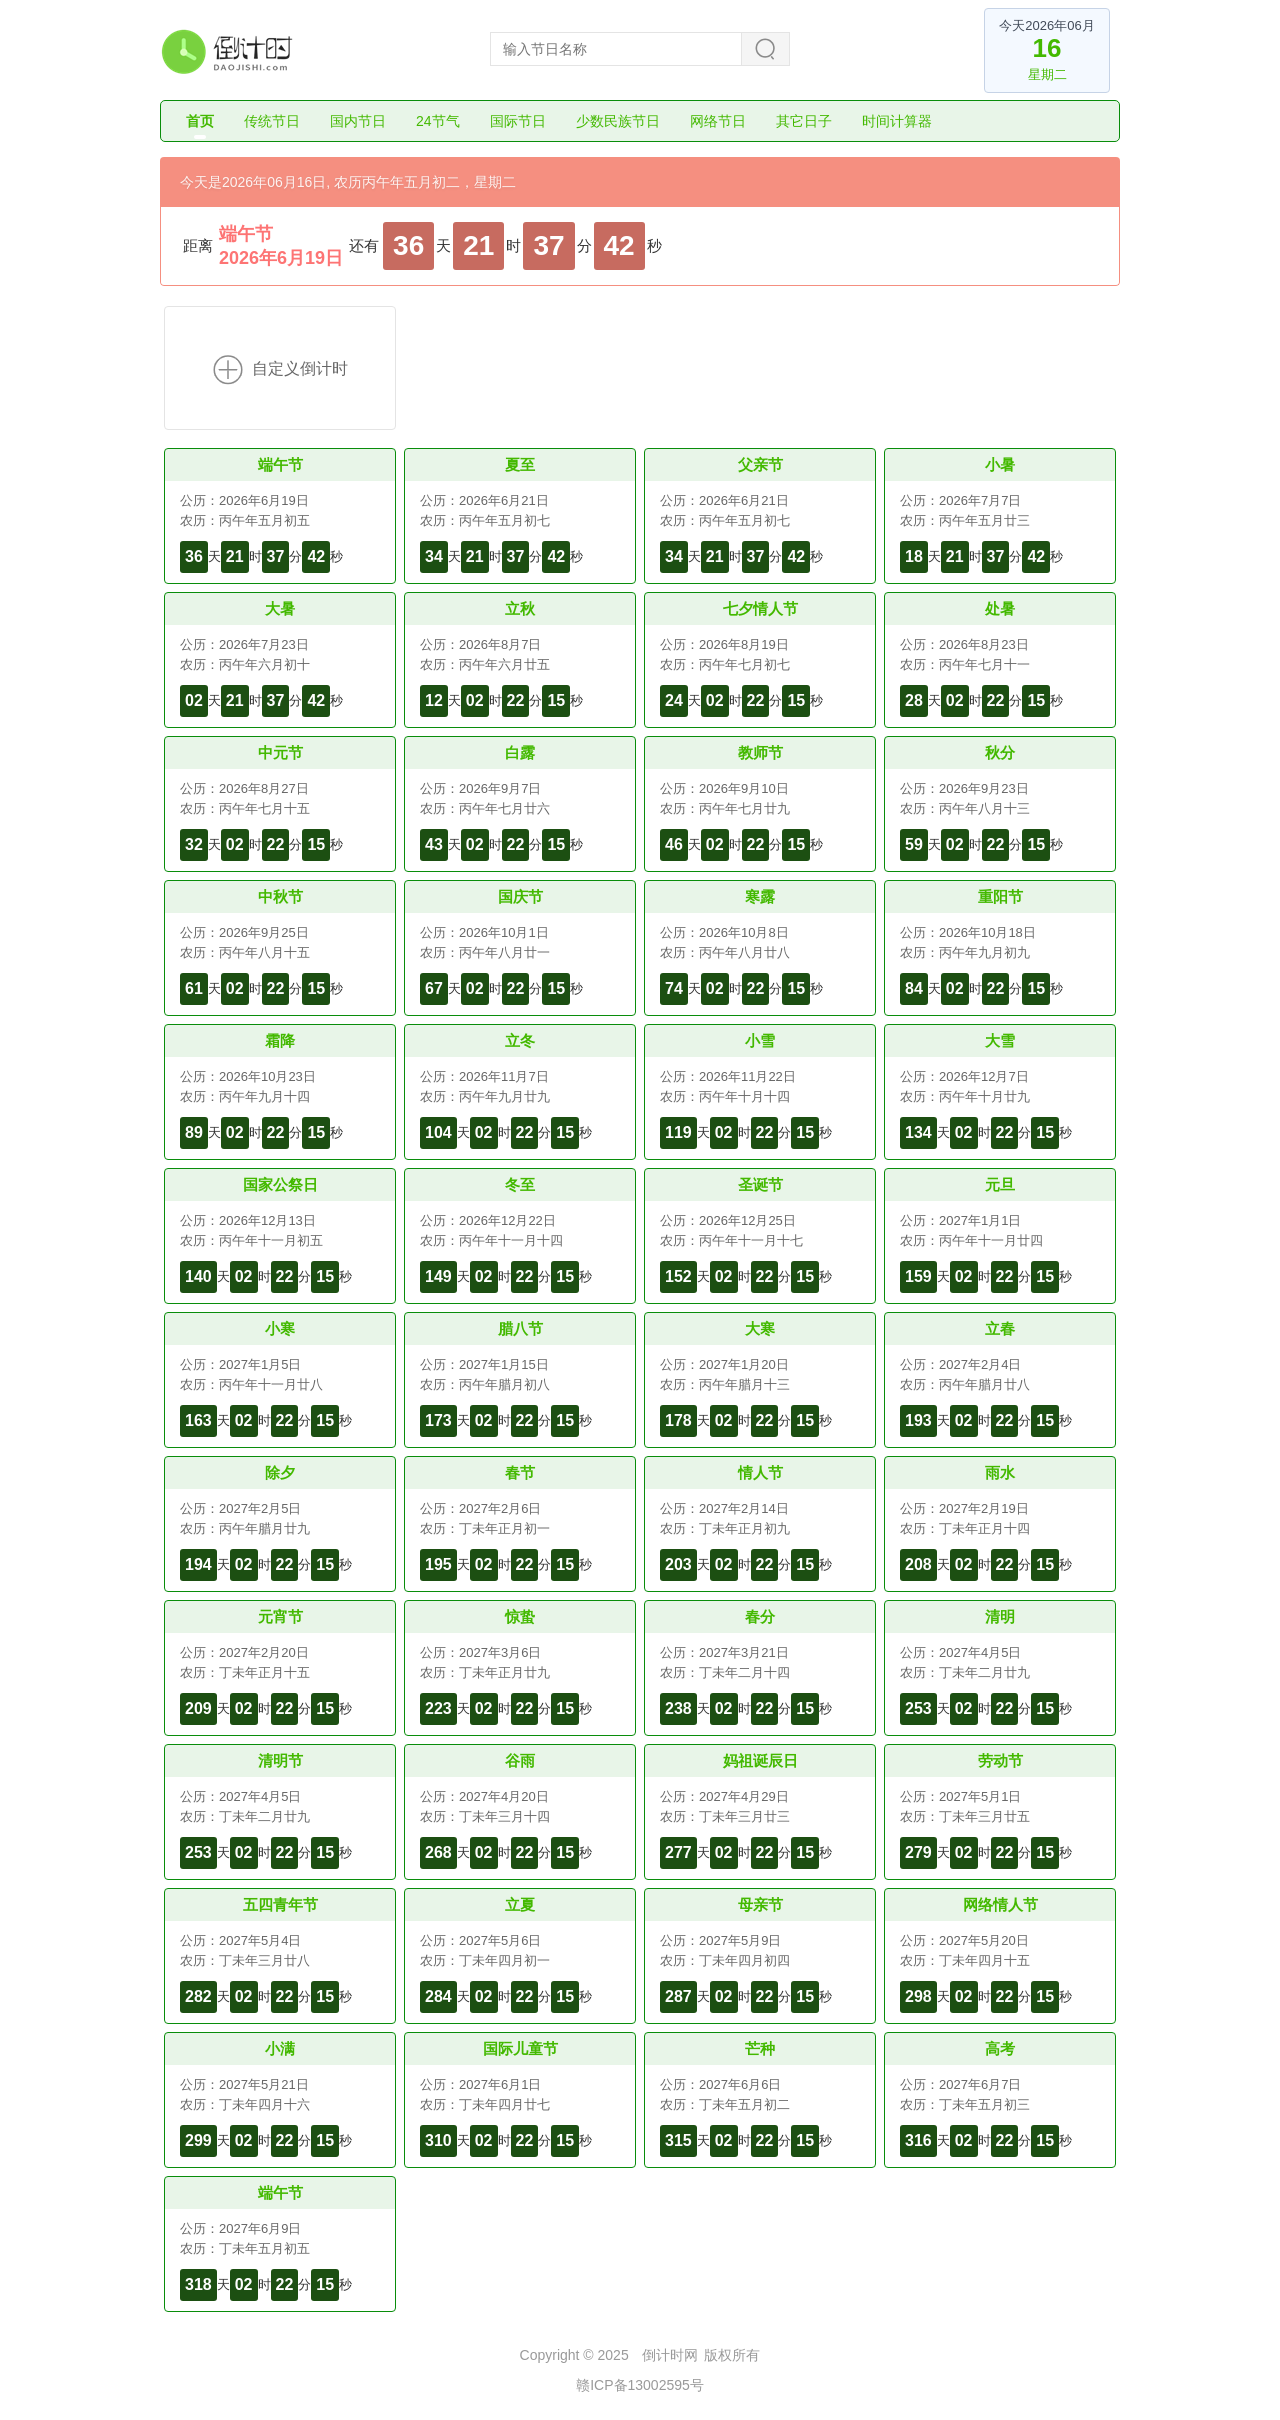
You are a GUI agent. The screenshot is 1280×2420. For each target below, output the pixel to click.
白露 (520, 752)
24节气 (438, 121)
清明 (1000, 1616)
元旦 (1000, 1184)
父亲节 (760, 464)
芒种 (760, 2048)
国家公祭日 (280, 1184)
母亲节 (760, 1904)
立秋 (520, 608)
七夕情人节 (760, 608)
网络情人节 (1000, 1904)
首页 (200, 121)
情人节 (760, 1472)
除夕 (280, 1472)
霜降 (280, 1040)
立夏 (520, 1904)
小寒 (280, 1328)
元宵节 (280, 1616)
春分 (760, 1616)
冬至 (520, 1184)
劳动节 (1000, 1760)
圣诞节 (760, 1184)
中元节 (280, 752)
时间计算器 (897, 121)
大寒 (760, 1328)
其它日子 (804, 121)
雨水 (1000, 1472)
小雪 (760, 1040)
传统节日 (272, 121)
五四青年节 (280, 1904)
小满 (280, 2048)
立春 (1000, 1328)
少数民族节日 (618, 121)
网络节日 (718, 121)
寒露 (760, 896)
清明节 (280, 1760)
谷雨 (520, 1760)
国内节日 (358, 121)
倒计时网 (670, 2355)
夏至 (520, 464)
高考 (1000, 2048)
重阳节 (1000, 896)
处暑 (1000, 608)
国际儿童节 (520, 2048)
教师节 (760, 752)
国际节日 (518, 121)
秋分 (1000, 752)
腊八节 (520, 1328)
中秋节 (280, 896)
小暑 (1000, 464)
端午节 (246, 234)
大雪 (1000, 1040)
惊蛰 (520, 1616)
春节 (520, 1472)
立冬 (520, 1040)
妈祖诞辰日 (760, 1760)
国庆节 (520, 896)
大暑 (280, 608)
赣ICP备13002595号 (640, 2385)
